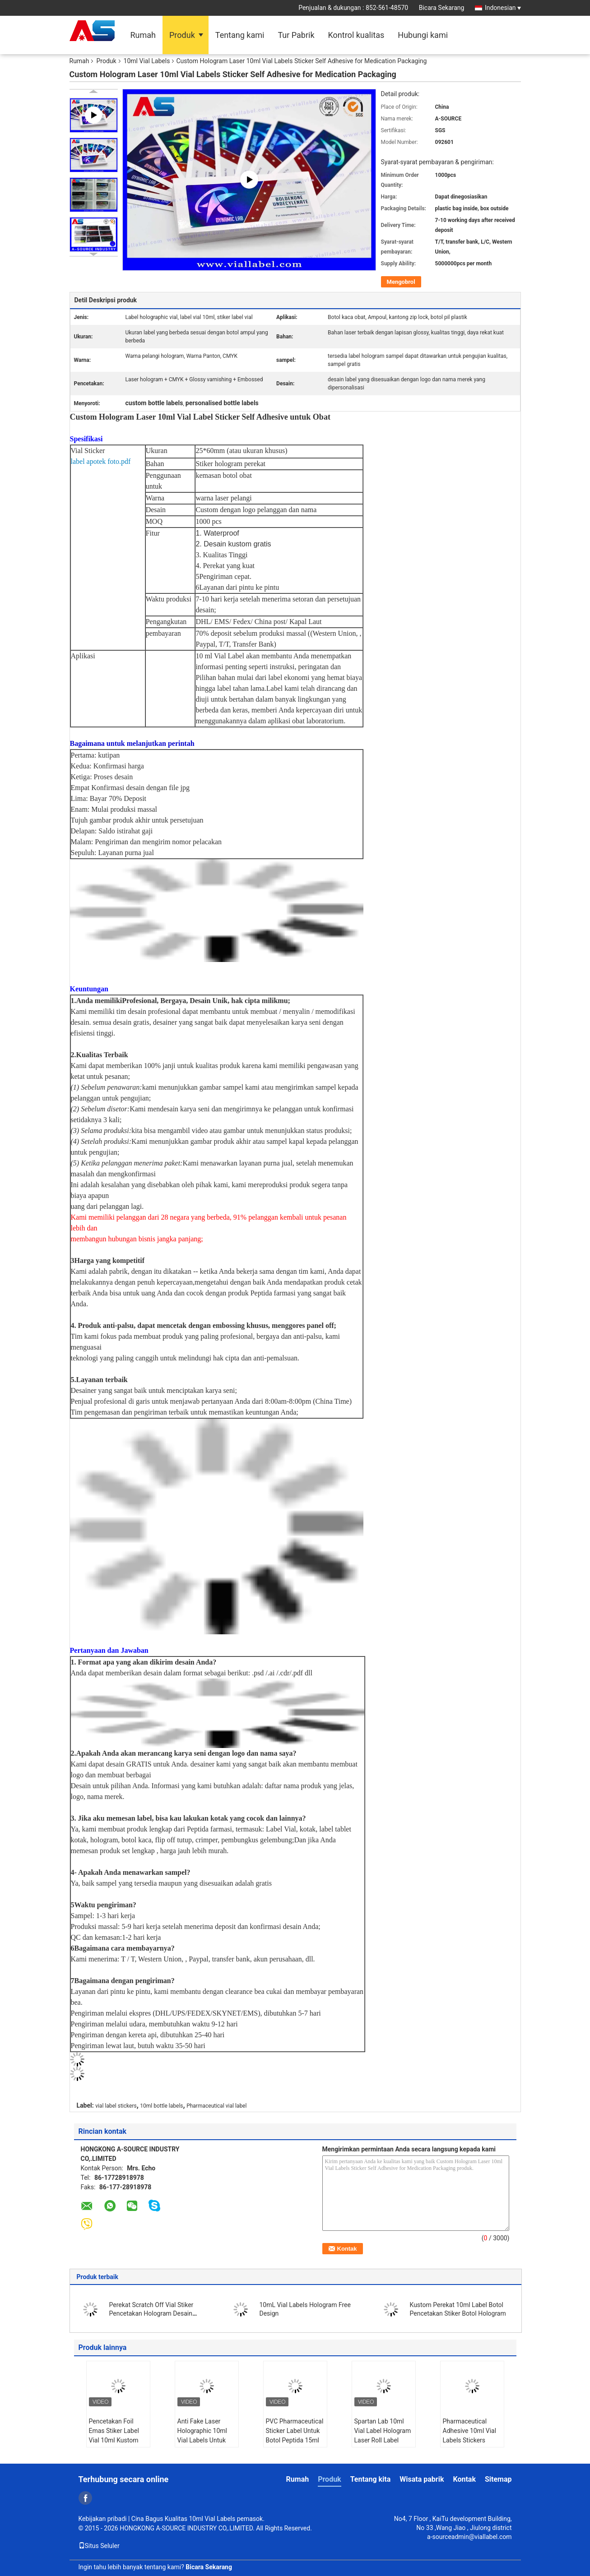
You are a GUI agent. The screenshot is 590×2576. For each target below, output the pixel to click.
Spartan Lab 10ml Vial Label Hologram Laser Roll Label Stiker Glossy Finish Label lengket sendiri (383, 2440)
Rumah (143, 35)
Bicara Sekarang (442, 7)
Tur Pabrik (296, 35)
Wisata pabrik (422, 2479)
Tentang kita (370, 2479)
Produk (182, 35)
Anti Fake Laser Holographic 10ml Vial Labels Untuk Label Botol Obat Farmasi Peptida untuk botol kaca (202, 2445)
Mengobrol (401, 281)
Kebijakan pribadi (103, 2518)
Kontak (464, 2479)
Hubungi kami (423, 35)
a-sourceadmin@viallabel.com (469, 2536)
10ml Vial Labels (147, 61)
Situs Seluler (99, 2545)
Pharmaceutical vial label (216, 2106)
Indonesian (503, 7)
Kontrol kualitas (356, 35)
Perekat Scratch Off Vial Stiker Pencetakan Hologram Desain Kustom (151, 2313)
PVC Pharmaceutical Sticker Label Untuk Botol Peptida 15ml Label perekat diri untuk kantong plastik (295, 2445)
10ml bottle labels (161, 2106)
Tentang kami (240, 35)
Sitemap (498, 2479)
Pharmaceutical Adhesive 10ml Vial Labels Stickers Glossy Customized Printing (470, 2440)
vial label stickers (116, 2106)
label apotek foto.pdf (101, 461)
